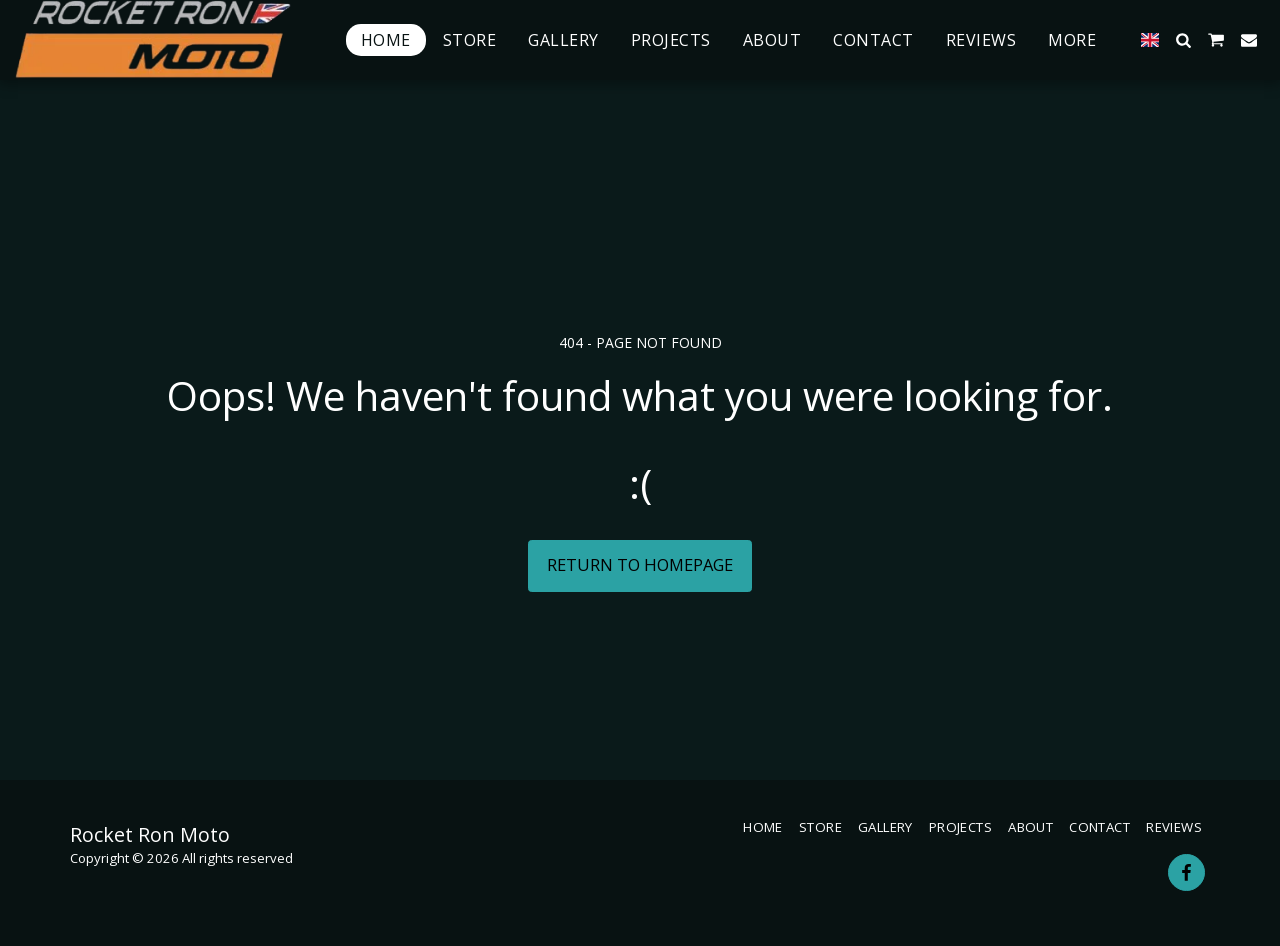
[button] (1183, 40)
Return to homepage (640, 564)
